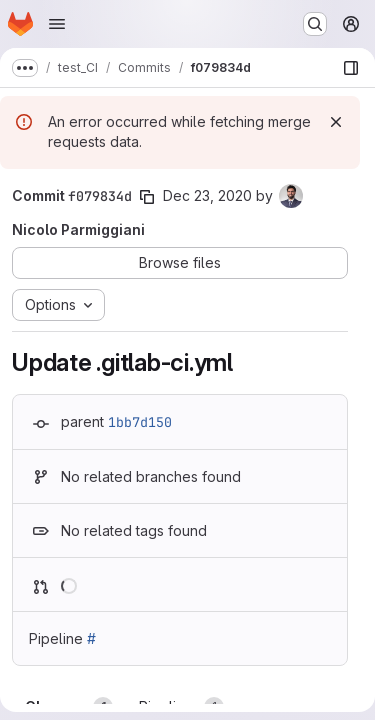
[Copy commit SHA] (147, 197)
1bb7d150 (140, 422)
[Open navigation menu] (57, 24)
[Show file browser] (351, 68)
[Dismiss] (336, 122)
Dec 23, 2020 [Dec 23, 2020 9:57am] (207, 195)
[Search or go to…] (315, 24)
